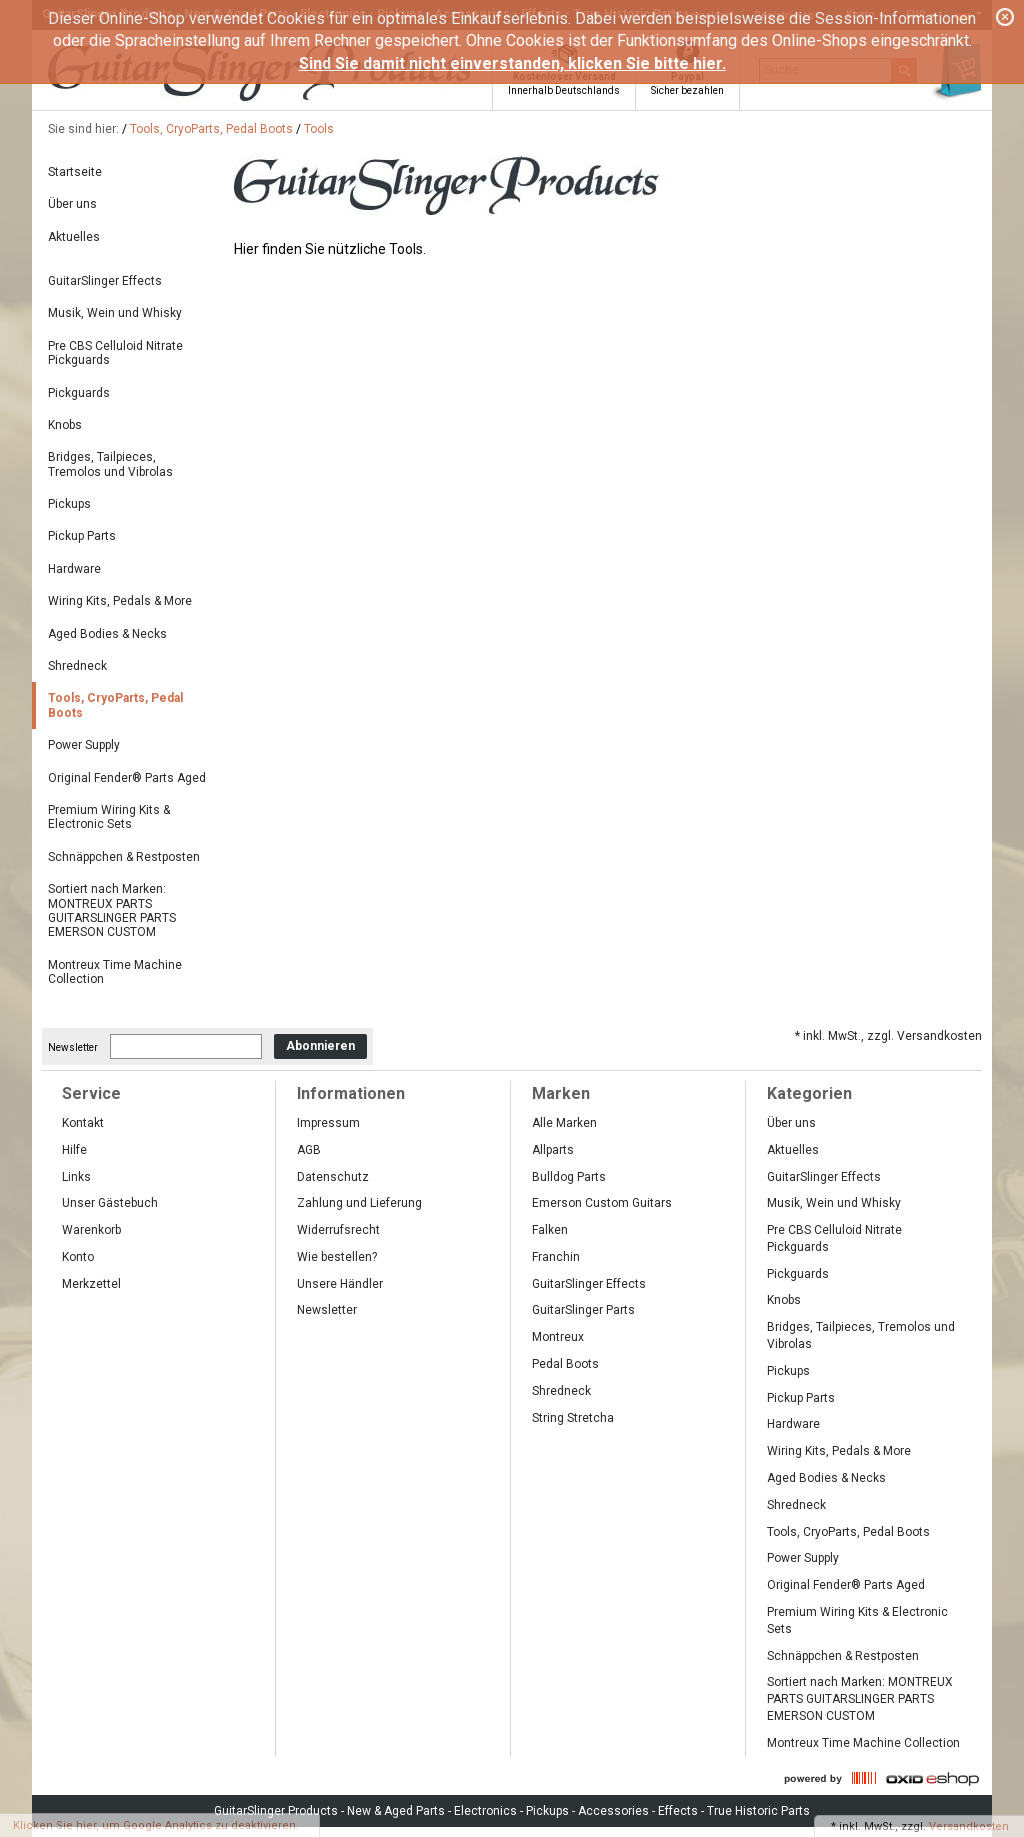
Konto (78, 1257)
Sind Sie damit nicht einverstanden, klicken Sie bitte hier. (512, 63)
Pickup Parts (82, 536)
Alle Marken (564, 1123)
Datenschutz (333, 1177)
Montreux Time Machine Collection (115, 972)
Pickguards (79, 393)
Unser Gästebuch (110, 1203)
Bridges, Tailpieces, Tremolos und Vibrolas (110, 464)
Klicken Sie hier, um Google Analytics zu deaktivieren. (156, 1825)
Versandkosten (969, 1826)
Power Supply (84, 745)
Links (76, 1177)
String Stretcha (573, 1418)
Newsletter (73, 1046)
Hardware (74, 569)
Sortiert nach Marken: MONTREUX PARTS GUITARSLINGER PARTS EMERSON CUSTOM (112, 910)
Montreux (558, 1337)
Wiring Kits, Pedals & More (120, 601)
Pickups (69, 504)
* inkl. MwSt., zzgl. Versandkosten (888, 1036)
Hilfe (74, 1150)
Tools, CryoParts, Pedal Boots (211, 129)
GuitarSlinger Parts (583, 1310)
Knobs (65, 425)
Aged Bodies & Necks (107, 634)
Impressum (328, 1123)
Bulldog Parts (569, 1177)
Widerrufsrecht (338, 1230)
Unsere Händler (340, 1284)
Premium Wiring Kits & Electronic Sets (109, 817)
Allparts (553, 1150)
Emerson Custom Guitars (602, 1203)
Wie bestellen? (337, 1257)
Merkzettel (91, 1284)
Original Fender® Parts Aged (127, 778)
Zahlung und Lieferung (359, 1203)
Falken (550, 1230)
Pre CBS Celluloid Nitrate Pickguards (115, 353)
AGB (309, 1150)
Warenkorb (91, 1230)
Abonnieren (320, 1046)
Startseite (75, 172)
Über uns (72, 204)
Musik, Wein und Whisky (115, 313)
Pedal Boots (565, 1364)
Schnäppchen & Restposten (124, 857)
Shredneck (77, 666)
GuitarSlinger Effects (105, 281)
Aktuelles (74, 237)
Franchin (556, 1257)
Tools (319, 129)
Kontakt (83, 1123)
